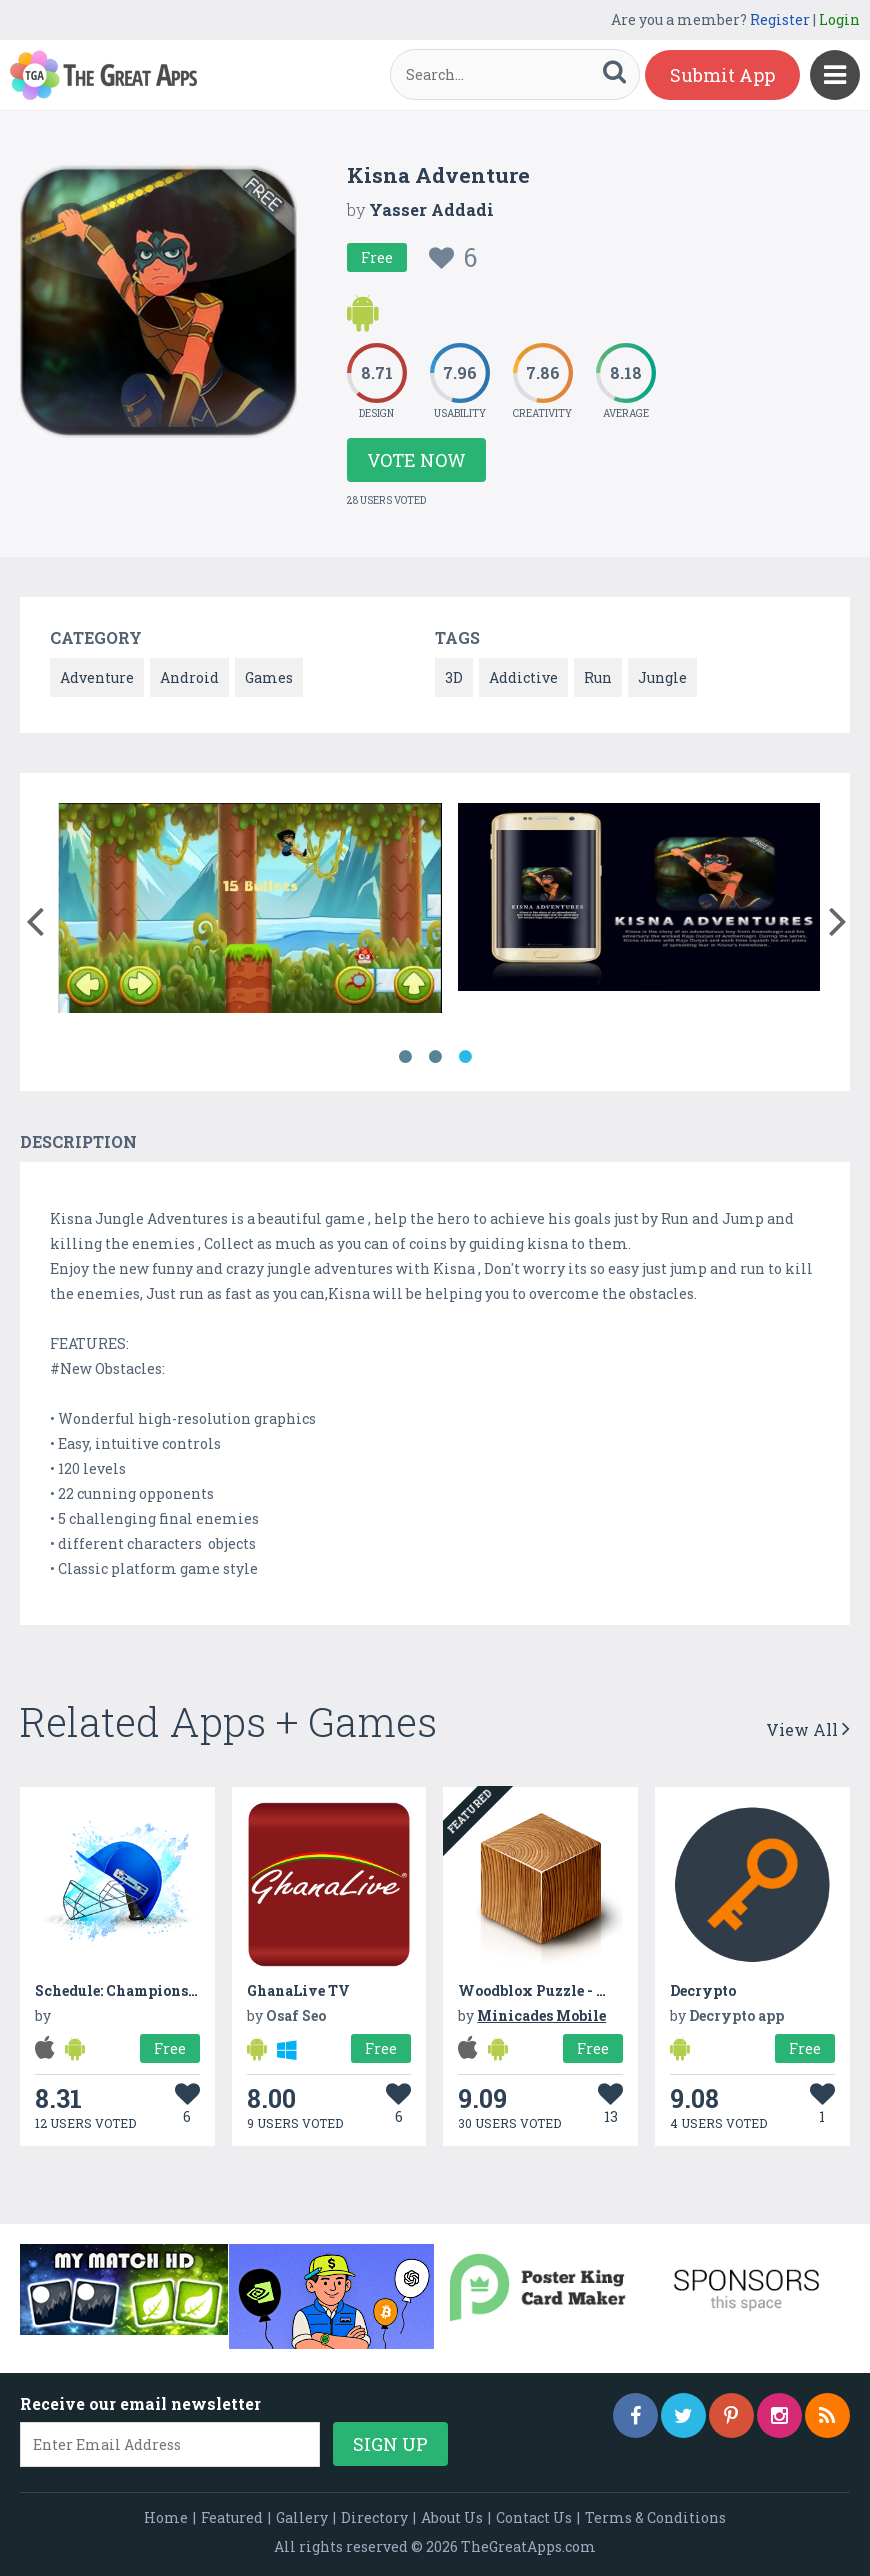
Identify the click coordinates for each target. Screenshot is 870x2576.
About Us (452, 2517)
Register (780, 19)
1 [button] (405, 1057)
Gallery (302, 2517)
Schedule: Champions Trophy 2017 (158, 1990)
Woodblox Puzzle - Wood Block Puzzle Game (617, 1990)
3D (454, 677)
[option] (250, 911)
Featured (232, 2517)
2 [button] (435, 1057)
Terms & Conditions (655, 2517)
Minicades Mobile (541, 2015)
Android (189, 677)
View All (808, 1729)
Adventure (97, 677)
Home (166, 2517)
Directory (374, 2517)
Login (839, 19)
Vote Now (416, 460)
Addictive (523, 677)
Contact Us (534, 2517)
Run (598, 677)
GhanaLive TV (298, 1990)
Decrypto (703, 1990)
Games (269, 677)
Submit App (722, 75)
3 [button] (465, 1057)
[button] (34, 917)
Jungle (662, 677)
